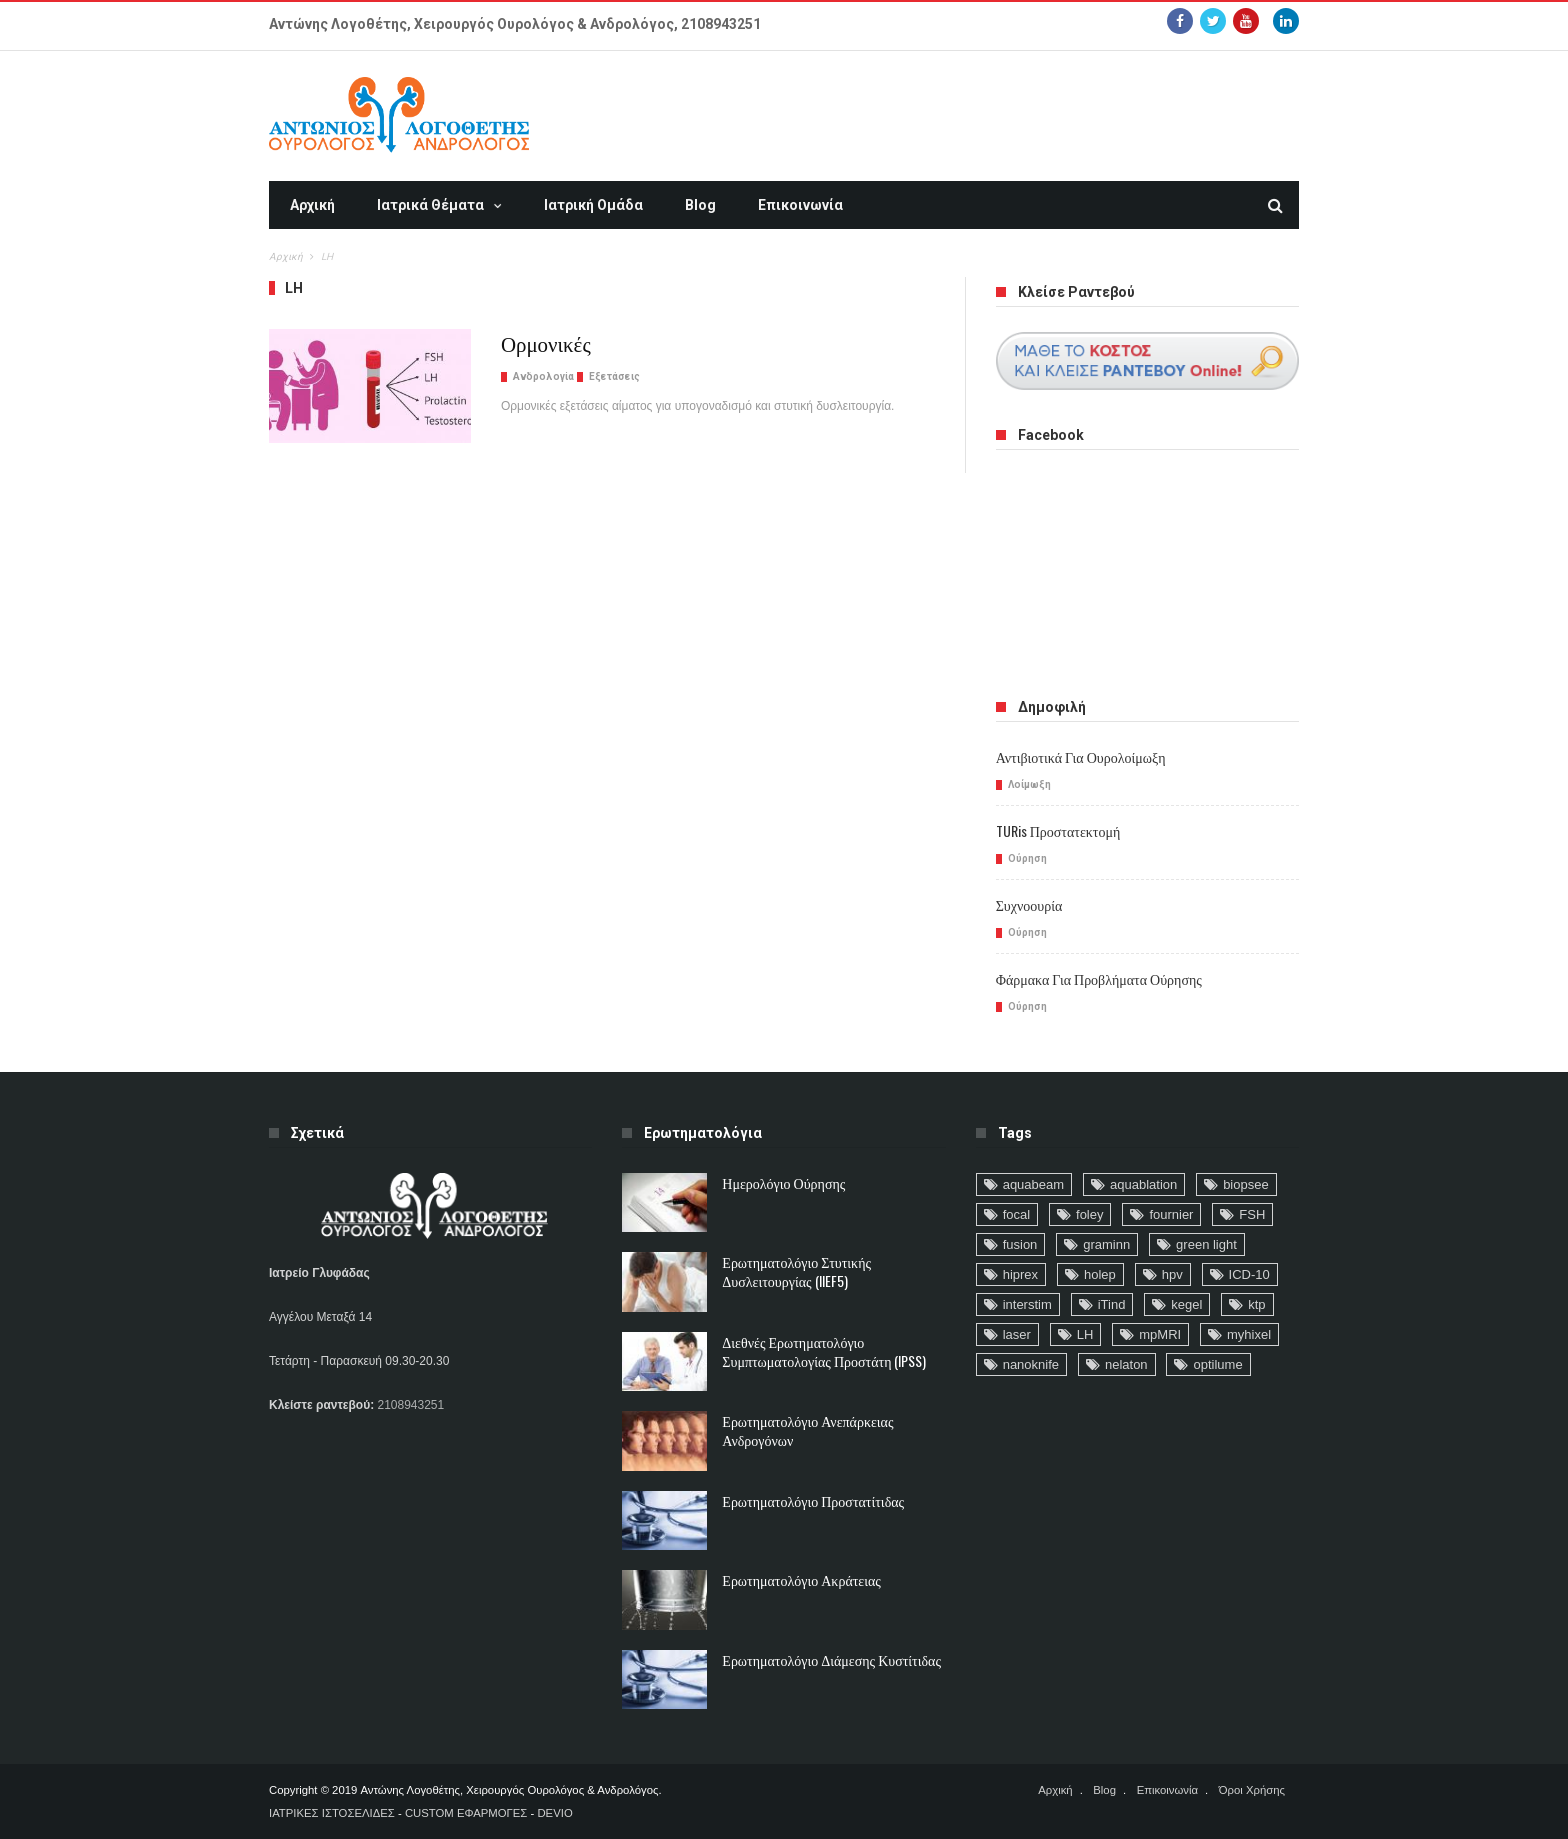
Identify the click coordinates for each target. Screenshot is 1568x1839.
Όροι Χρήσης (1252, 1790)
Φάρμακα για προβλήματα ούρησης (1099, 978)
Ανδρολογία (543, 376)
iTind (1112, 1304)
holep (1100, 1274)
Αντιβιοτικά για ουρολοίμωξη (1081, 756)
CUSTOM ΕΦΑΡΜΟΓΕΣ (466, 1813)
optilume (1217, 1364)
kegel (1186, 1304)
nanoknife (1031, 1364)
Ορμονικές (546, 342)
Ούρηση (1027, 858)
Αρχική (312, 205)
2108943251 (721, 24)
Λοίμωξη (1029, 784)
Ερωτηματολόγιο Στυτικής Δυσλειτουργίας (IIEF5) (796, 1271)
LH (1085, 1334)
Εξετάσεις (614, 376)
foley (1089, 1214)
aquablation (1143, 1184)
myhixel (1249, 1334)
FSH (1252, 1214)
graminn (1106, 1244)
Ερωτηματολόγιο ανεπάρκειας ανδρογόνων (807, 1430)
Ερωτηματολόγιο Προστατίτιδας (813, 1500)
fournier (1171, 1214)
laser (1017, 1334)
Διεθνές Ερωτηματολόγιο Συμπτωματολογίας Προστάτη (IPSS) (824, 1351)
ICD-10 (1249, 1274)
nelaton (1126, 1364)
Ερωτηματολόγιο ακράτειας (801, 1579)
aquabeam (1033, 1184)
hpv (1172, 1274)
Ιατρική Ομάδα (593, 205)
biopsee (1246, 1184)
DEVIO (554, 1813)
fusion (1020, 1244)
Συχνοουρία (1029, 904)
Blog (700, 205)
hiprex (1020, 1274)
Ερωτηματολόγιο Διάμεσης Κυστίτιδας (831, 1659)
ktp (1256, 1304)
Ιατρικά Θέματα (430, 205)
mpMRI (1160, 1334)
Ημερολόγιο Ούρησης (783, 1182)
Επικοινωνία (800, 205)
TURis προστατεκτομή (1058, 830)
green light (1206, 1244)
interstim (1027, 1304)
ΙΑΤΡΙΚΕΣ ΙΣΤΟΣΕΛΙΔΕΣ (332, 1813)
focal (1016, 1214)
